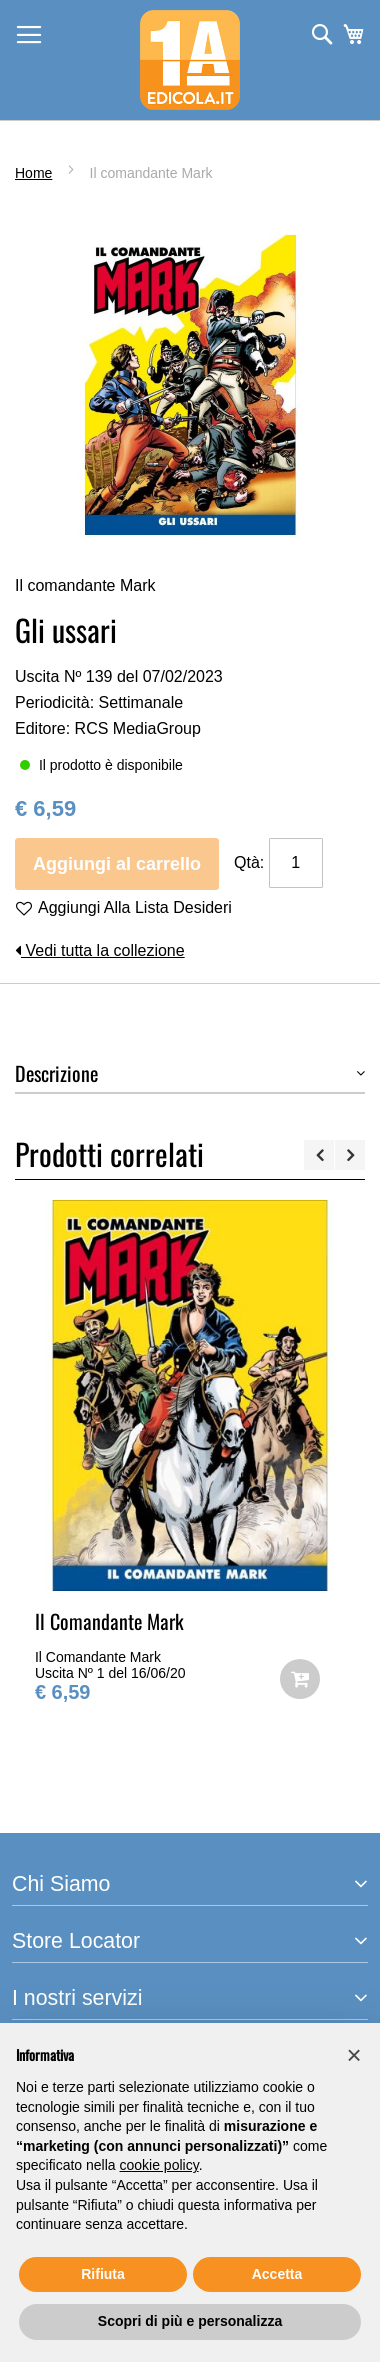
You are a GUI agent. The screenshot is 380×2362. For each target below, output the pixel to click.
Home (33, 173)
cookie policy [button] (159, 2165)
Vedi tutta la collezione (100, 950)
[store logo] (190, 60)
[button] (354, 2055)
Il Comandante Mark (109, 1621)
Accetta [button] (277, 2274)
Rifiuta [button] (103, 2274)
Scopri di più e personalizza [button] (190, 2321)
